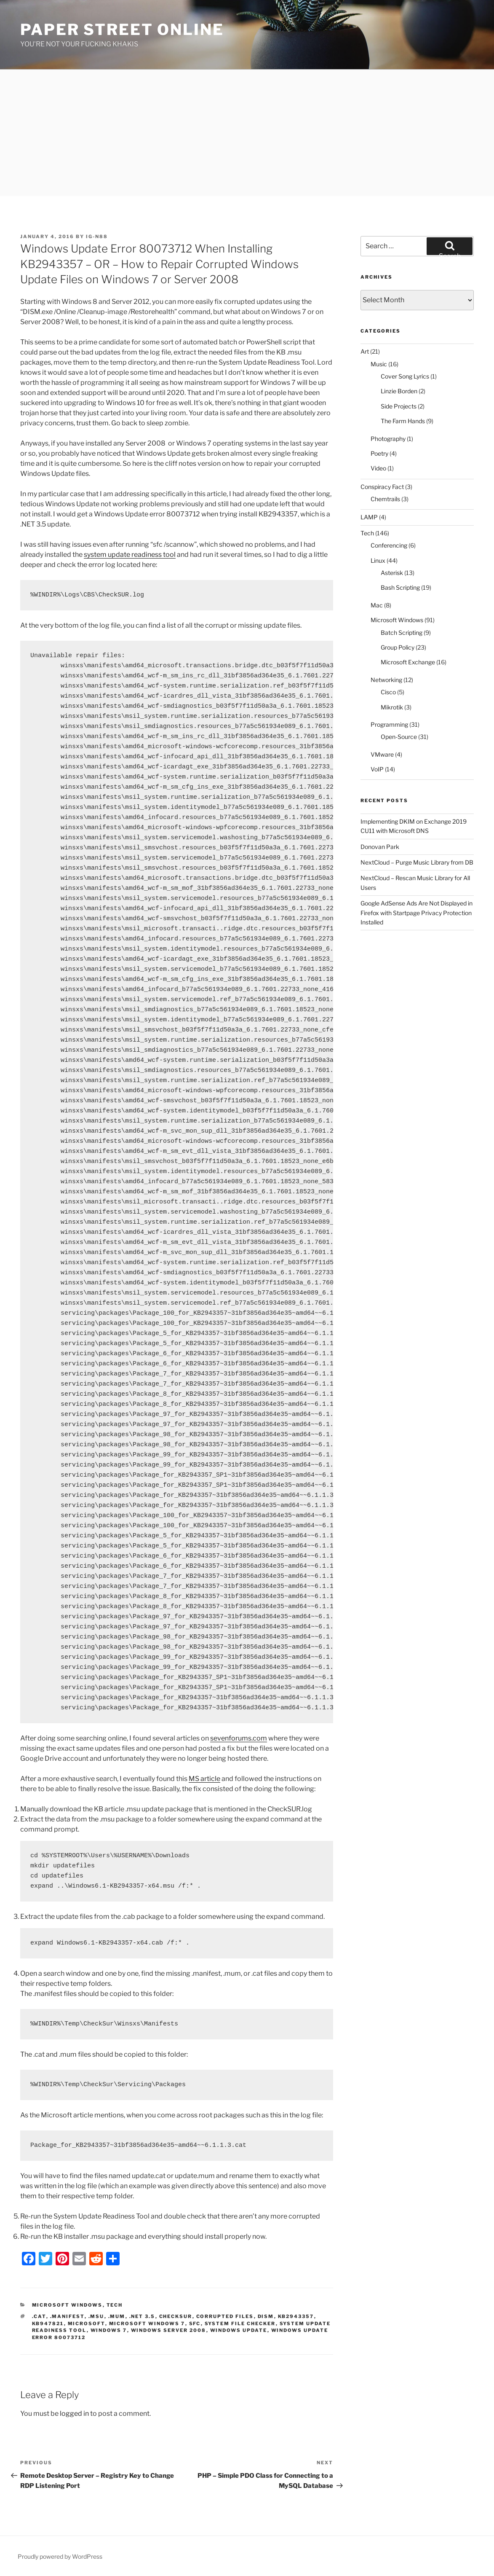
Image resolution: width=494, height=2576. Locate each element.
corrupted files (225, 2316)
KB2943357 (296, 2316)
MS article (204, 1779)
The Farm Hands (403, 420)
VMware (382, 754)
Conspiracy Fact (382, 486)
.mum (117, 2316)
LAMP (369, 517)
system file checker (240, 2323)
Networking (386, 679)
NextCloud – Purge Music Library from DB (416, 862)
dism (266, 2316)
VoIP (377, 769)
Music (379, 364)
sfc (195, 2323)
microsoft (86, 2323)
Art (364, 351)
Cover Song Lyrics (405, 376)
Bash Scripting (400, 587)
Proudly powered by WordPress (60, 2556)
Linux (378, 560)
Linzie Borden (399, 391)
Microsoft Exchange (408, 662)
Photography (388, 438)
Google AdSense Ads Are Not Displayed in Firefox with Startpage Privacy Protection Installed (416, 913)
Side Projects (399, 406)
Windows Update (238, 2330)
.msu (96, 2316)
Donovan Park (379, 846)
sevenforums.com (238, 1738)
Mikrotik (392, 707)
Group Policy (397, 647)
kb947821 (48, 2323)
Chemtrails (385, 498)
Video (378, 468)
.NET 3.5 (142, 2316)
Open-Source (399, 736)
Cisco (388, 692)
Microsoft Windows (67, 2305)
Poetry (379, 453)
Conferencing (389, 545)
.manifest (67, 2316)
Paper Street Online (122, 29)
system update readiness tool (130, 555)
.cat (39, 2316)
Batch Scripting (401, 632)
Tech (115, 2305)
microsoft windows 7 (147, 2323)
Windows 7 (109, 2330)
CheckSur (175, 2316)
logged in (74, 2413)
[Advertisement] (247, 133)
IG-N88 (97, 236)
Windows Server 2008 (168, 2330)
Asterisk (392, 572)
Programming (389, 724)
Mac (377, 605)
